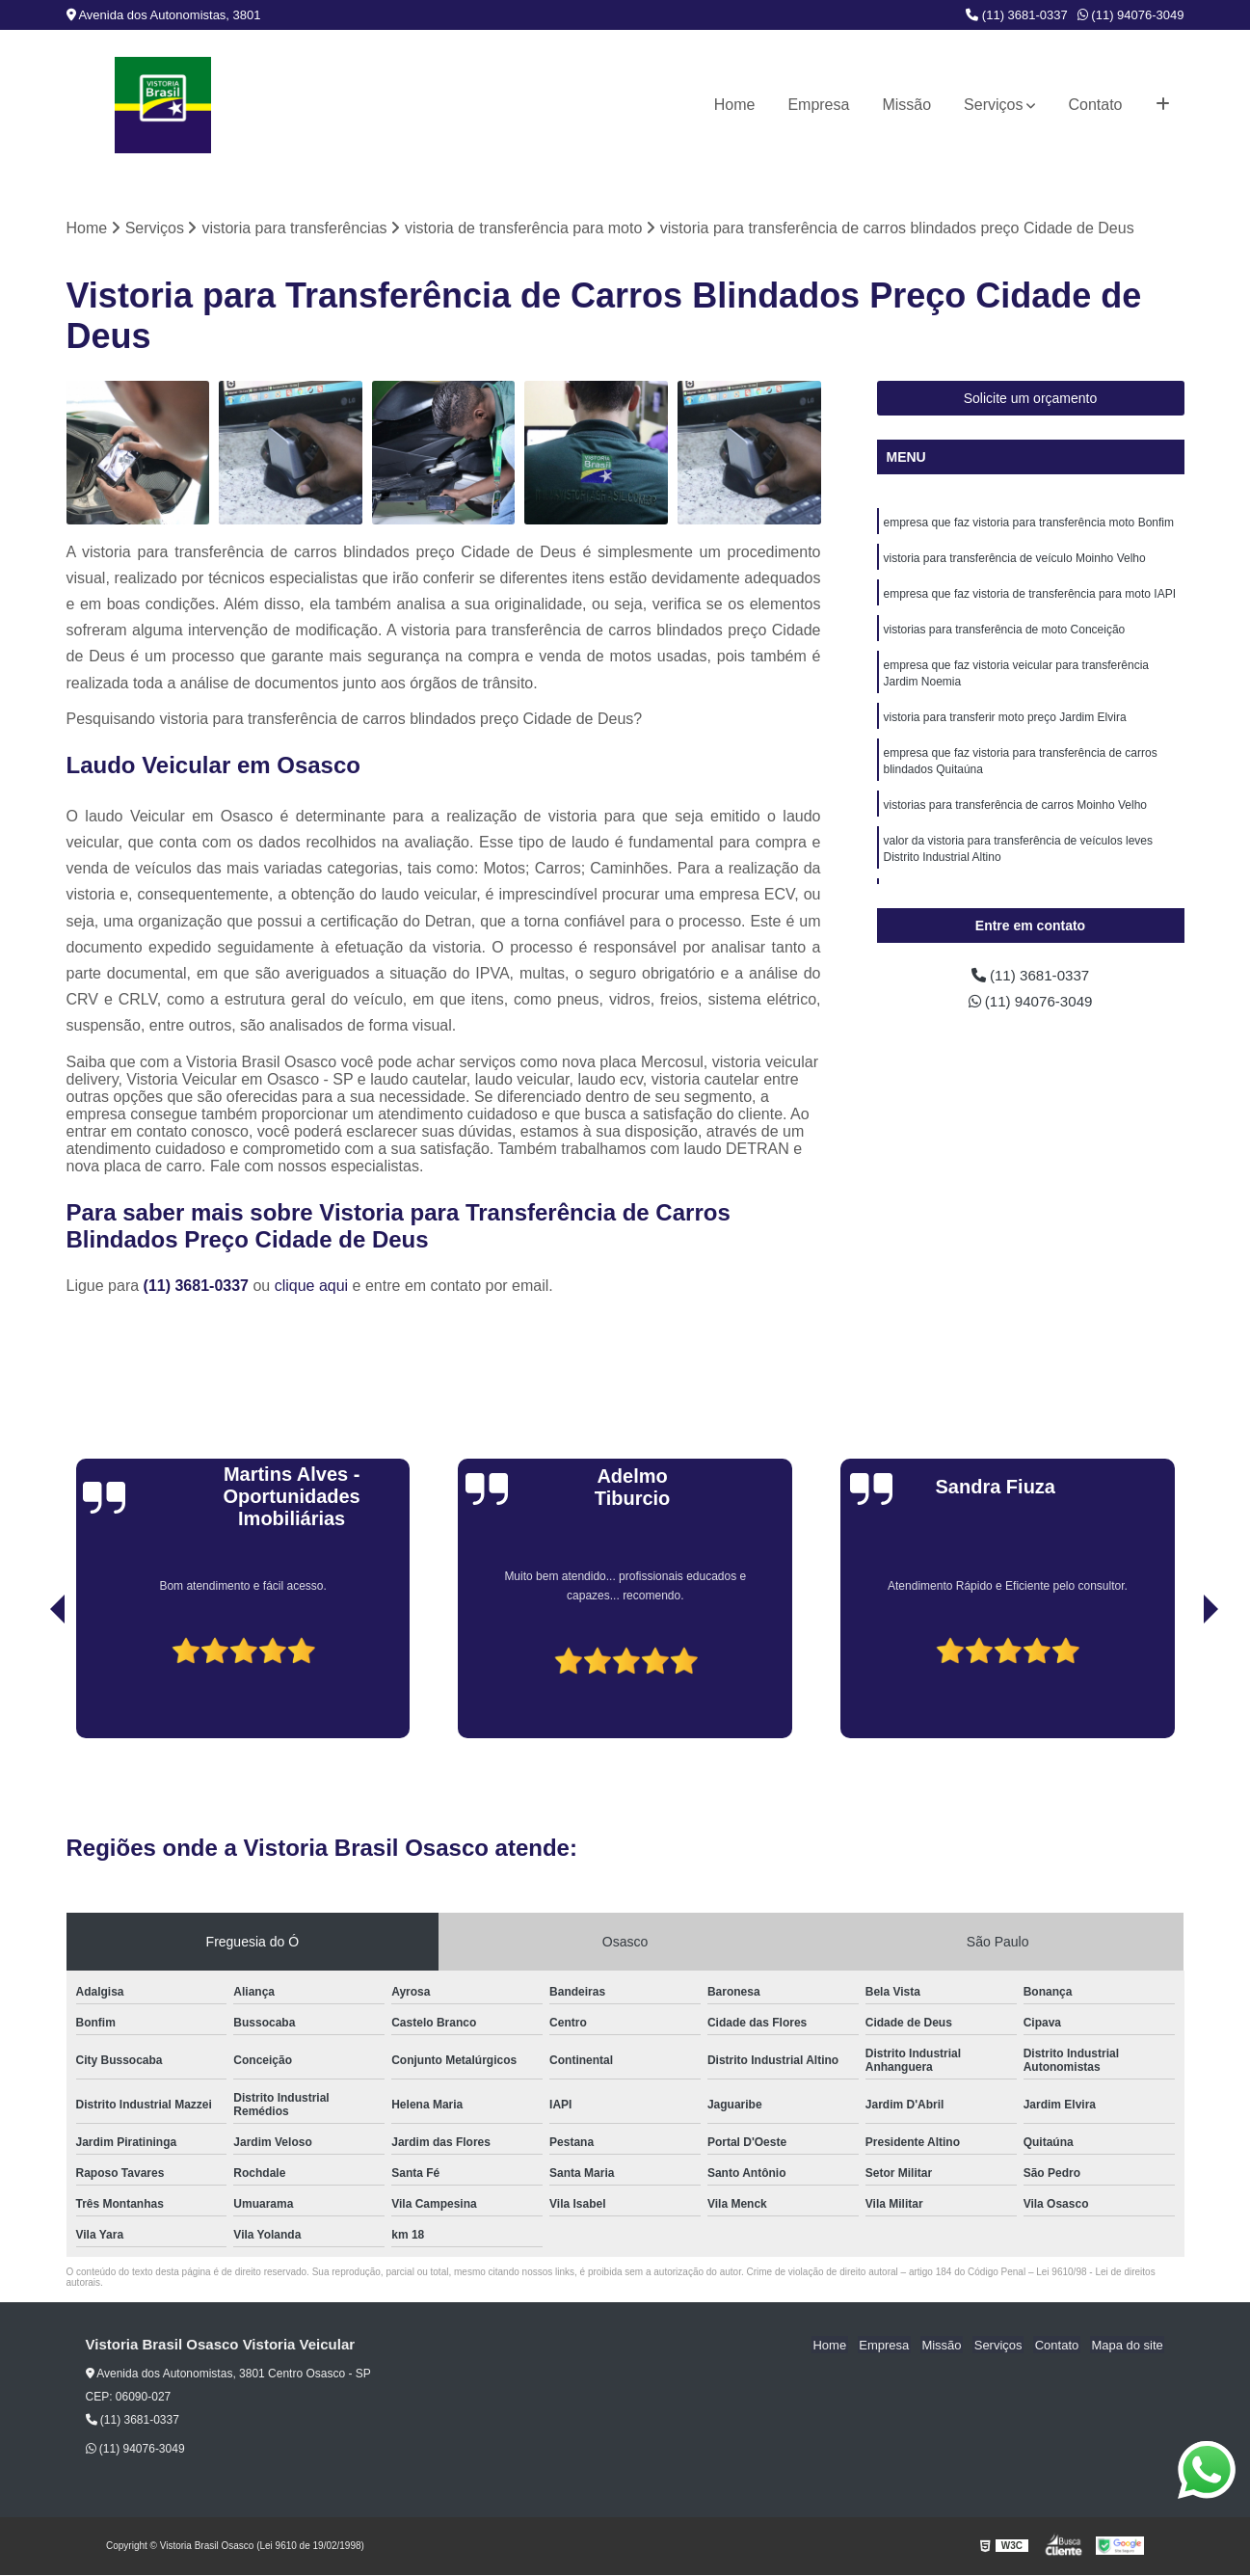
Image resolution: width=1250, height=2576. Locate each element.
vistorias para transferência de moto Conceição (1005, 633)
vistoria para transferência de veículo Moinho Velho (1015, 560)
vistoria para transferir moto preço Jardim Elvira (1005, 724)
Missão (906, 104)
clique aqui (312, 1285)
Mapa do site (1128, 2345)
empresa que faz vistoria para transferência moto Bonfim (1029, 523)
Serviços (993, 104)
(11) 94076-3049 (1130, 15)
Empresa (818, 104)
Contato (1095, 104)
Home (735, 104)
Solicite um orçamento (1031, 399)
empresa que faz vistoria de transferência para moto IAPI (1030, 597)
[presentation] (30, 1684)
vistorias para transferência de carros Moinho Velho (1015, 814)
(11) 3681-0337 (1017, 15)
